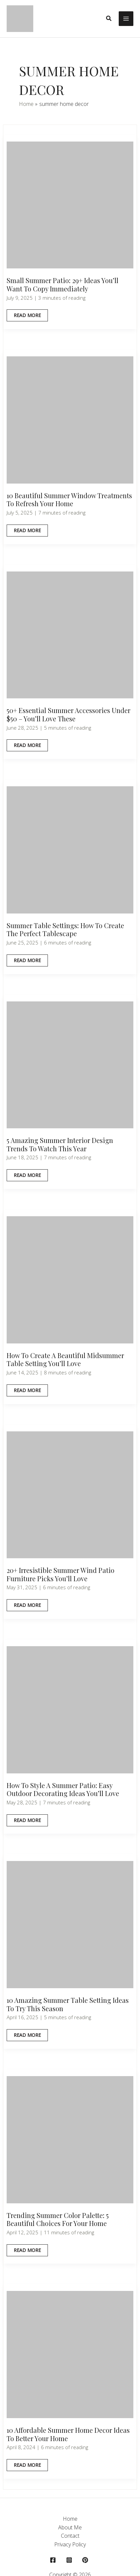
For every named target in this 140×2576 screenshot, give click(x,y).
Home (70, 2518)
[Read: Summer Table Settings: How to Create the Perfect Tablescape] (70, 849)
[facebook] (54, 2560)
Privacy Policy (70, 2544)
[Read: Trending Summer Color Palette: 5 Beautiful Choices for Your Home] (70, 2139)
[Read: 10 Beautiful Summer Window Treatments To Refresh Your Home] (70, 419)
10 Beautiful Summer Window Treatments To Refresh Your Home (69, 499)
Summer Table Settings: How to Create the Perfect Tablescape (65, 929)
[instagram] (70, 2560)
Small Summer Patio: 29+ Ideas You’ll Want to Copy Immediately (62, 284)
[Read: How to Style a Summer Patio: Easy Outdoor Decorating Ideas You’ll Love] (70, 1709)
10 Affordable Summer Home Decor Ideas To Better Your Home (68, 2434)
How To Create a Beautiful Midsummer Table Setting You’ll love (65, 1359)
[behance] (86, 2560)
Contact (70, 2535)
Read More (29, 316)
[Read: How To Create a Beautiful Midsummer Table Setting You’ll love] (70, 1279)
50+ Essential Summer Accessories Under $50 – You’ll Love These (68, 714)
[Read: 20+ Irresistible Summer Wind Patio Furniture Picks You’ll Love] (70, 1494)
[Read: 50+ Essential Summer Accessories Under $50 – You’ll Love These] (70, 634)
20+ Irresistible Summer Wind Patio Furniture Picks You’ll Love (60, 1574)
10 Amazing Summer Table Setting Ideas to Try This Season (68, 2004)
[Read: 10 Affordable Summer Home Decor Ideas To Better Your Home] (70, 2354)
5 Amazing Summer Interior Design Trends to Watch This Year (60, 1144)
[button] (109, 18)
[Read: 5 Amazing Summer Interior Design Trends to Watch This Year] (70, 1064)
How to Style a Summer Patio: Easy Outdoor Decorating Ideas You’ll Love (63, 1789)
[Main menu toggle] (126, 18)
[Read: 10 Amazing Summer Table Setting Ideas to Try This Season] (70, 1924)
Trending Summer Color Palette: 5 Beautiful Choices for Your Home (58, 2219)
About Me (70, 2527)
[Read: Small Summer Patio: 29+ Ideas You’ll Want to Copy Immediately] (70, 204)
